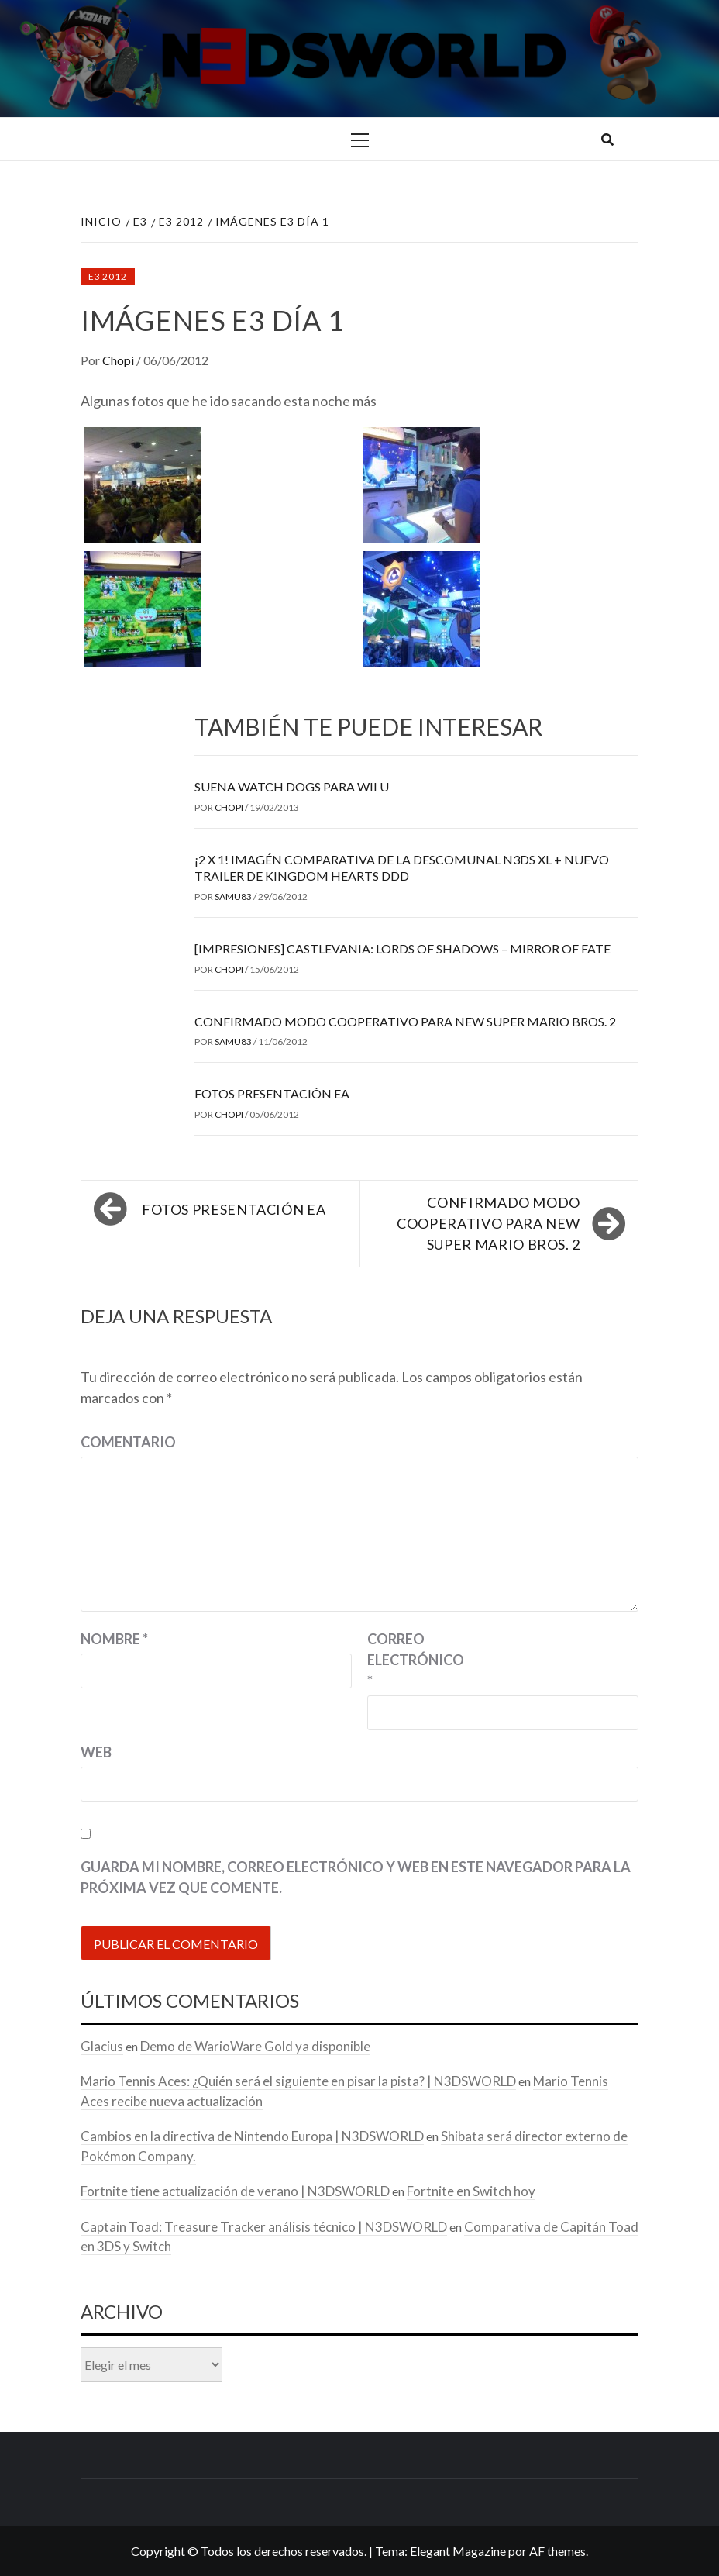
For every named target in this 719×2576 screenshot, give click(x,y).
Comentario (128, 1441)
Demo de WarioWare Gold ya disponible (255, 2046)
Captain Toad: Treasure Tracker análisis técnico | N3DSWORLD (264, 2227)
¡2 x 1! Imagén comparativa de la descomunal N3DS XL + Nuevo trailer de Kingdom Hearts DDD (401, 867)
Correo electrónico (406, 1659)
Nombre (114, 1638)
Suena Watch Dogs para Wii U (291, 786)
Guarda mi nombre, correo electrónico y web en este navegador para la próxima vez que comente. (356, 1877)
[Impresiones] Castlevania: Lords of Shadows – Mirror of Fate (402, 948)
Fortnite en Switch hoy (471, 2191)
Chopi (119, 360)
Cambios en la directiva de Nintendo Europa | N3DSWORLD (252, 2136)
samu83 (234, 896)
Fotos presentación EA (271, 1093)
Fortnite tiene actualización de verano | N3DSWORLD (235, 2191)
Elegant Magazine (458, 2550)
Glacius (102, 2046)
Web (96, 1751)
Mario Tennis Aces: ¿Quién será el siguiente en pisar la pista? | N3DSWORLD (298, 2081)
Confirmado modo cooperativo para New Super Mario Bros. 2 (405, 1021)
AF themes (557, 2550)
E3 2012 (107, 276)
